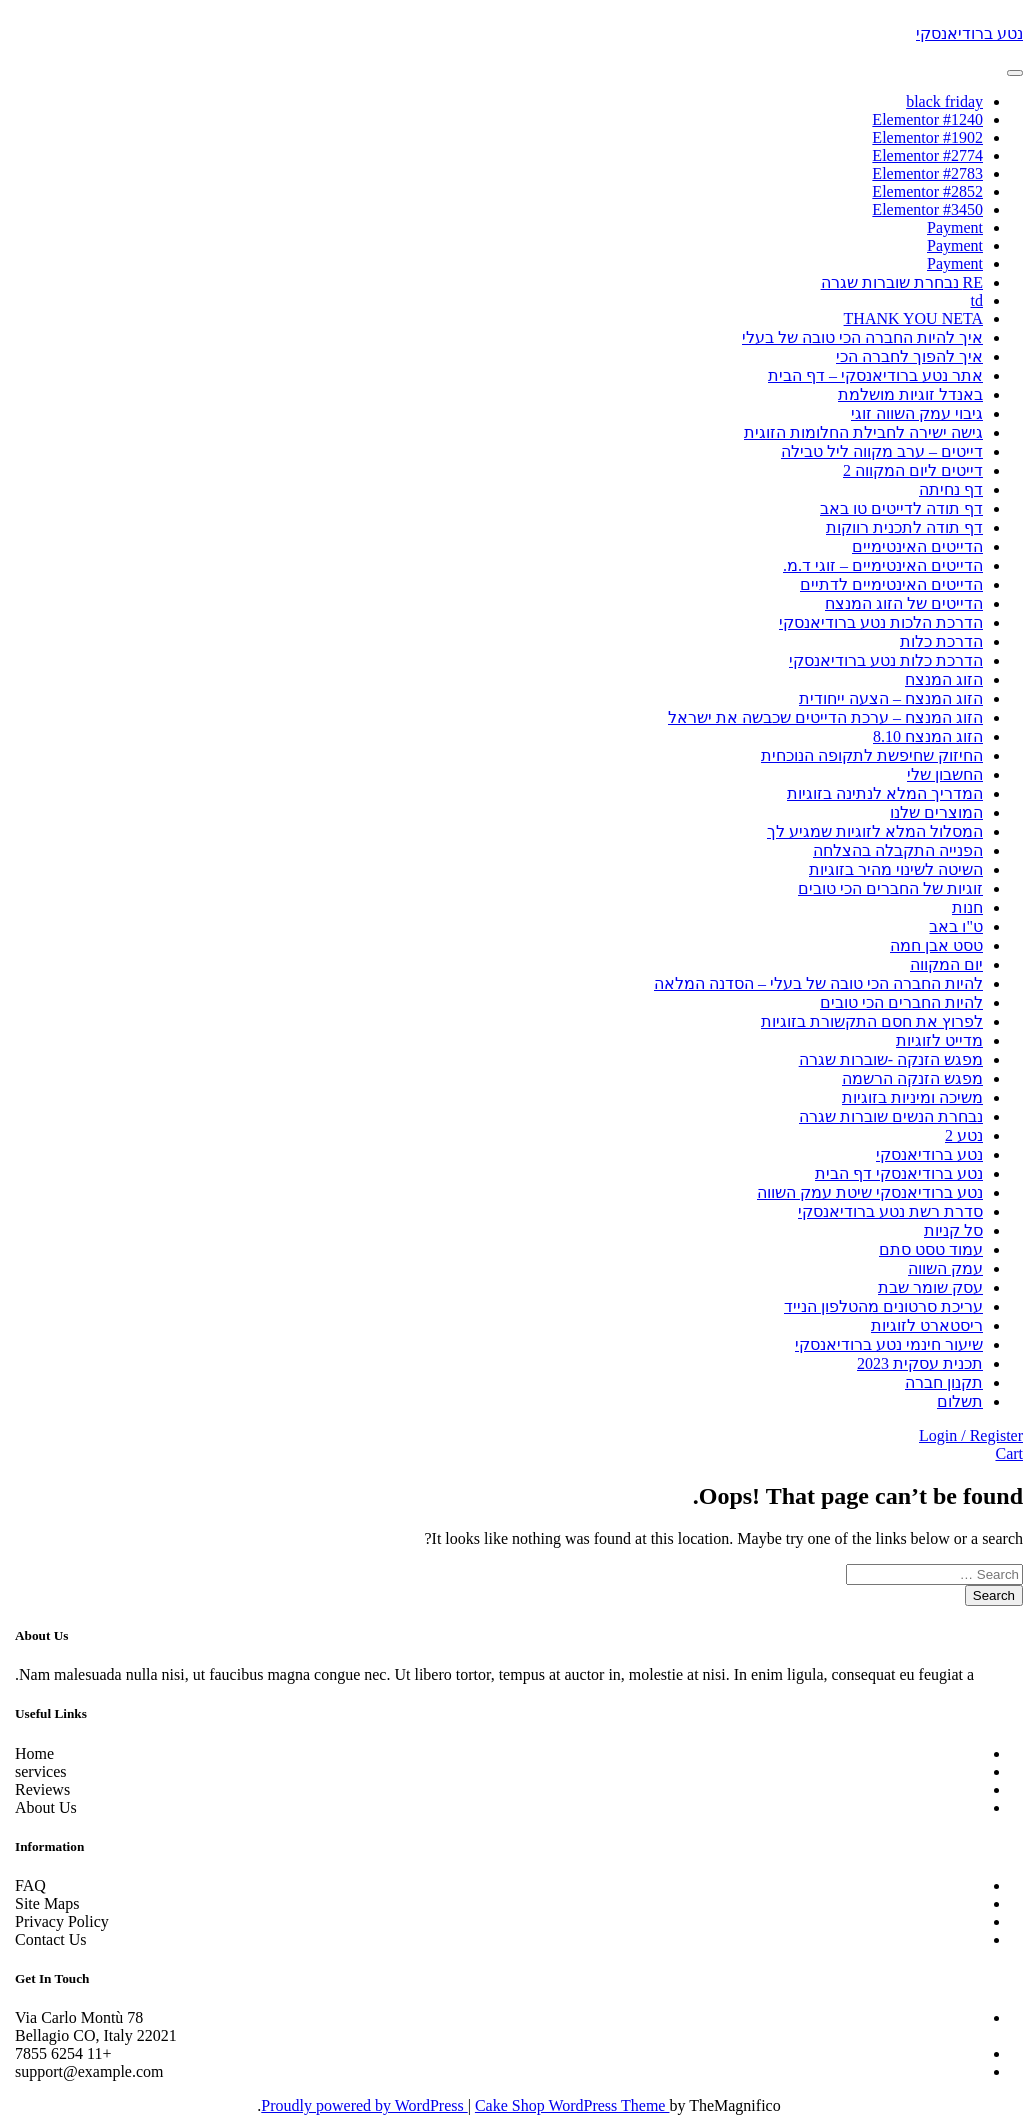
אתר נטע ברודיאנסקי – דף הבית (868, 375)
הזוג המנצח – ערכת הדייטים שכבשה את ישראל (818, 717)
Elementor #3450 (920, 209)
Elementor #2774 (920, 155)
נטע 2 (957, 1135)
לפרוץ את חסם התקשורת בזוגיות (865, 1021)
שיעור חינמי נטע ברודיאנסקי (882, 1344)
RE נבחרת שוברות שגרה (895, 282)
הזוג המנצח (937, 679)
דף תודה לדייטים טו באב (894, 508)
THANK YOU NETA (906, 318)
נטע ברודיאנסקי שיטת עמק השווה (863, 1192)
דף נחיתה (944, 489)
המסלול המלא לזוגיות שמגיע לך (868, 831)
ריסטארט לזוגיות (920, 1325)
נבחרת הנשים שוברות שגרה (884, 1116)
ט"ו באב (949, 926)
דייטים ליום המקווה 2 (906, 470)
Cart (1002, 1453)
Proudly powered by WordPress (357, 2105)
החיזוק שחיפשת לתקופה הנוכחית (865, 755)
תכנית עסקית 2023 (913, 1363)
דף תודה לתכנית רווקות (897, 527)
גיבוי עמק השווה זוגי (910, 413)
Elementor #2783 (920, 173)
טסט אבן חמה (929, 945)
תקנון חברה (937, 1382)
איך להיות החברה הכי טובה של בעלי (855, 337)
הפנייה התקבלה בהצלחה (891, 850)
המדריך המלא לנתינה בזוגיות (878, 793)
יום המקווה (939, 964)
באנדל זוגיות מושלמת (903, 394)
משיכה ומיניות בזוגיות (905, 1097)
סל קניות (946, 1230)
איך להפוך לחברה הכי (902, 356)
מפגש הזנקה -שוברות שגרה (884, 1059)
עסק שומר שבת (923, 1287)
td (970, 300)
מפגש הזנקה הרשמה (905, 1078)
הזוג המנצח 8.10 (921, 736)
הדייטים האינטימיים (910, 546)
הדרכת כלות (934, 641)
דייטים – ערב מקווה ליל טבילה (875, 451)
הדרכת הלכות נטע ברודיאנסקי (874, 622)
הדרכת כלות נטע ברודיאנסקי (879, 660)
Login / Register (964, 1435)
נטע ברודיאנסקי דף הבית (892, 1173)
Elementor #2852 (920, 191)
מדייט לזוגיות (932, 1040)
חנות (960, 907)
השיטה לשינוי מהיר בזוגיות (889, 869)
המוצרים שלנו (929, 812)
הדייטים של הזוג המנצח (897, 603)
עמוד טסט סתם (924, 1249)
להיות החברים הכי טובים (894, 1002)
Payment (948, 227)
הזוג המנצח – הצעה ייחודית (884, 698)
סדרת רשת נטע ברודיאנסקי (883, 1211)
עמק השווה (938, 1268)
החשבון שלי (938, 774)
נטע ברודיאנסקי (962, 33)
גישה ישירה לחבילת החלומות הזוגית (856, 432)
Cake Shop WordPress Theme (565, 2105)
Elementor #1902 (920, 137)
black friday (937, 101)
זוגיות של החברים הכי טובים (883, 888)
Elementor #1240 (920, 119)
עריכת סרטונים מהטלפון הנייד (876, 1306)
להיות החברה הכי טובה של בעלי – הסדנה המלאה (811, 983)
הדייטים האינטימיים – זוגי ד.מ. (876, 565)
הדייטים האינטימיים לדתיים (884, 584)
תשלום (953, 1401)
